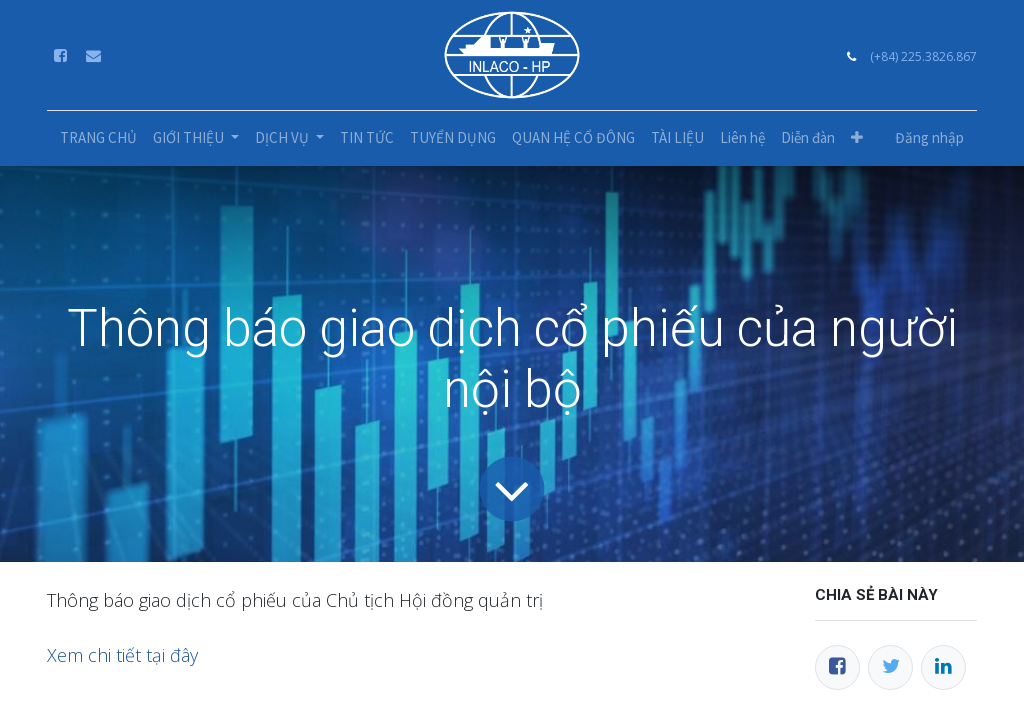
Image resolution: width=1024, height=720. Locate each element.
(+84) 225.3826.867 (923, 56)
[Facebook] (837, 667)
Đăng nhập (929, 137)
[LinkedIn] (943, 667)
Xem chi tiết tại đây (125, 655)
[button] (857, 138)
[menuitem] (98, 138)
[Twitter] (890, 667)
